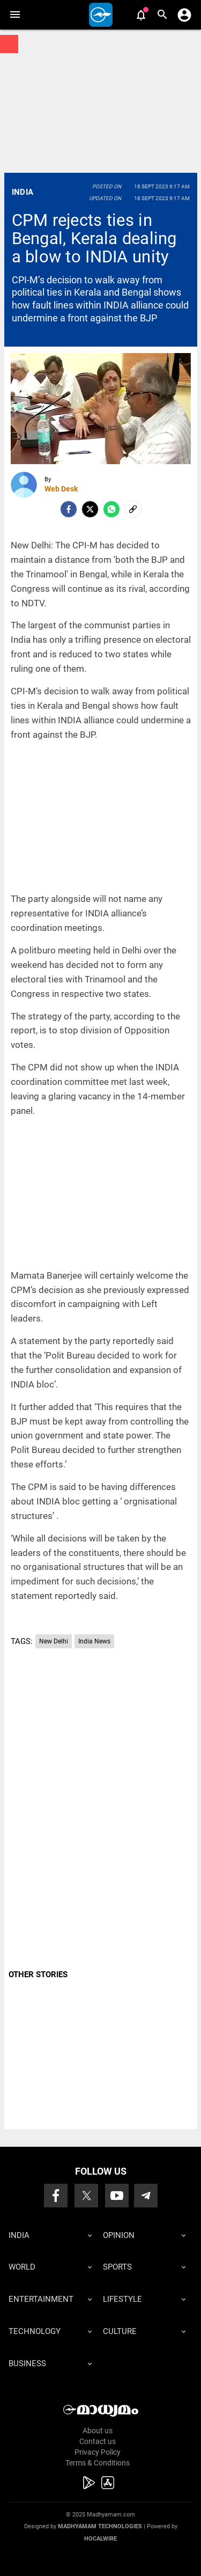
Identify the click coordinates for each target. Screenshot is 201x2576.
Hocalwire (100, 2538)
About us (98, 2430)
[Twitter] (90, 509)
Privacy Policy (98, 2452)
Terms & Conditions (97, 2462)
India (23, 192)
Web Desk (61, 489)
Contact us (97, 2441)
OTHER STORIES (38, 1974)
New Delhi (53, 1641)
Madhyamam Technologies (100, 2526)
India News (94, 1641)
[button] (14, 15)
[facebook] (68, 509)
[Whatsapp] (111, 509)
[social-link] (133, 509)
